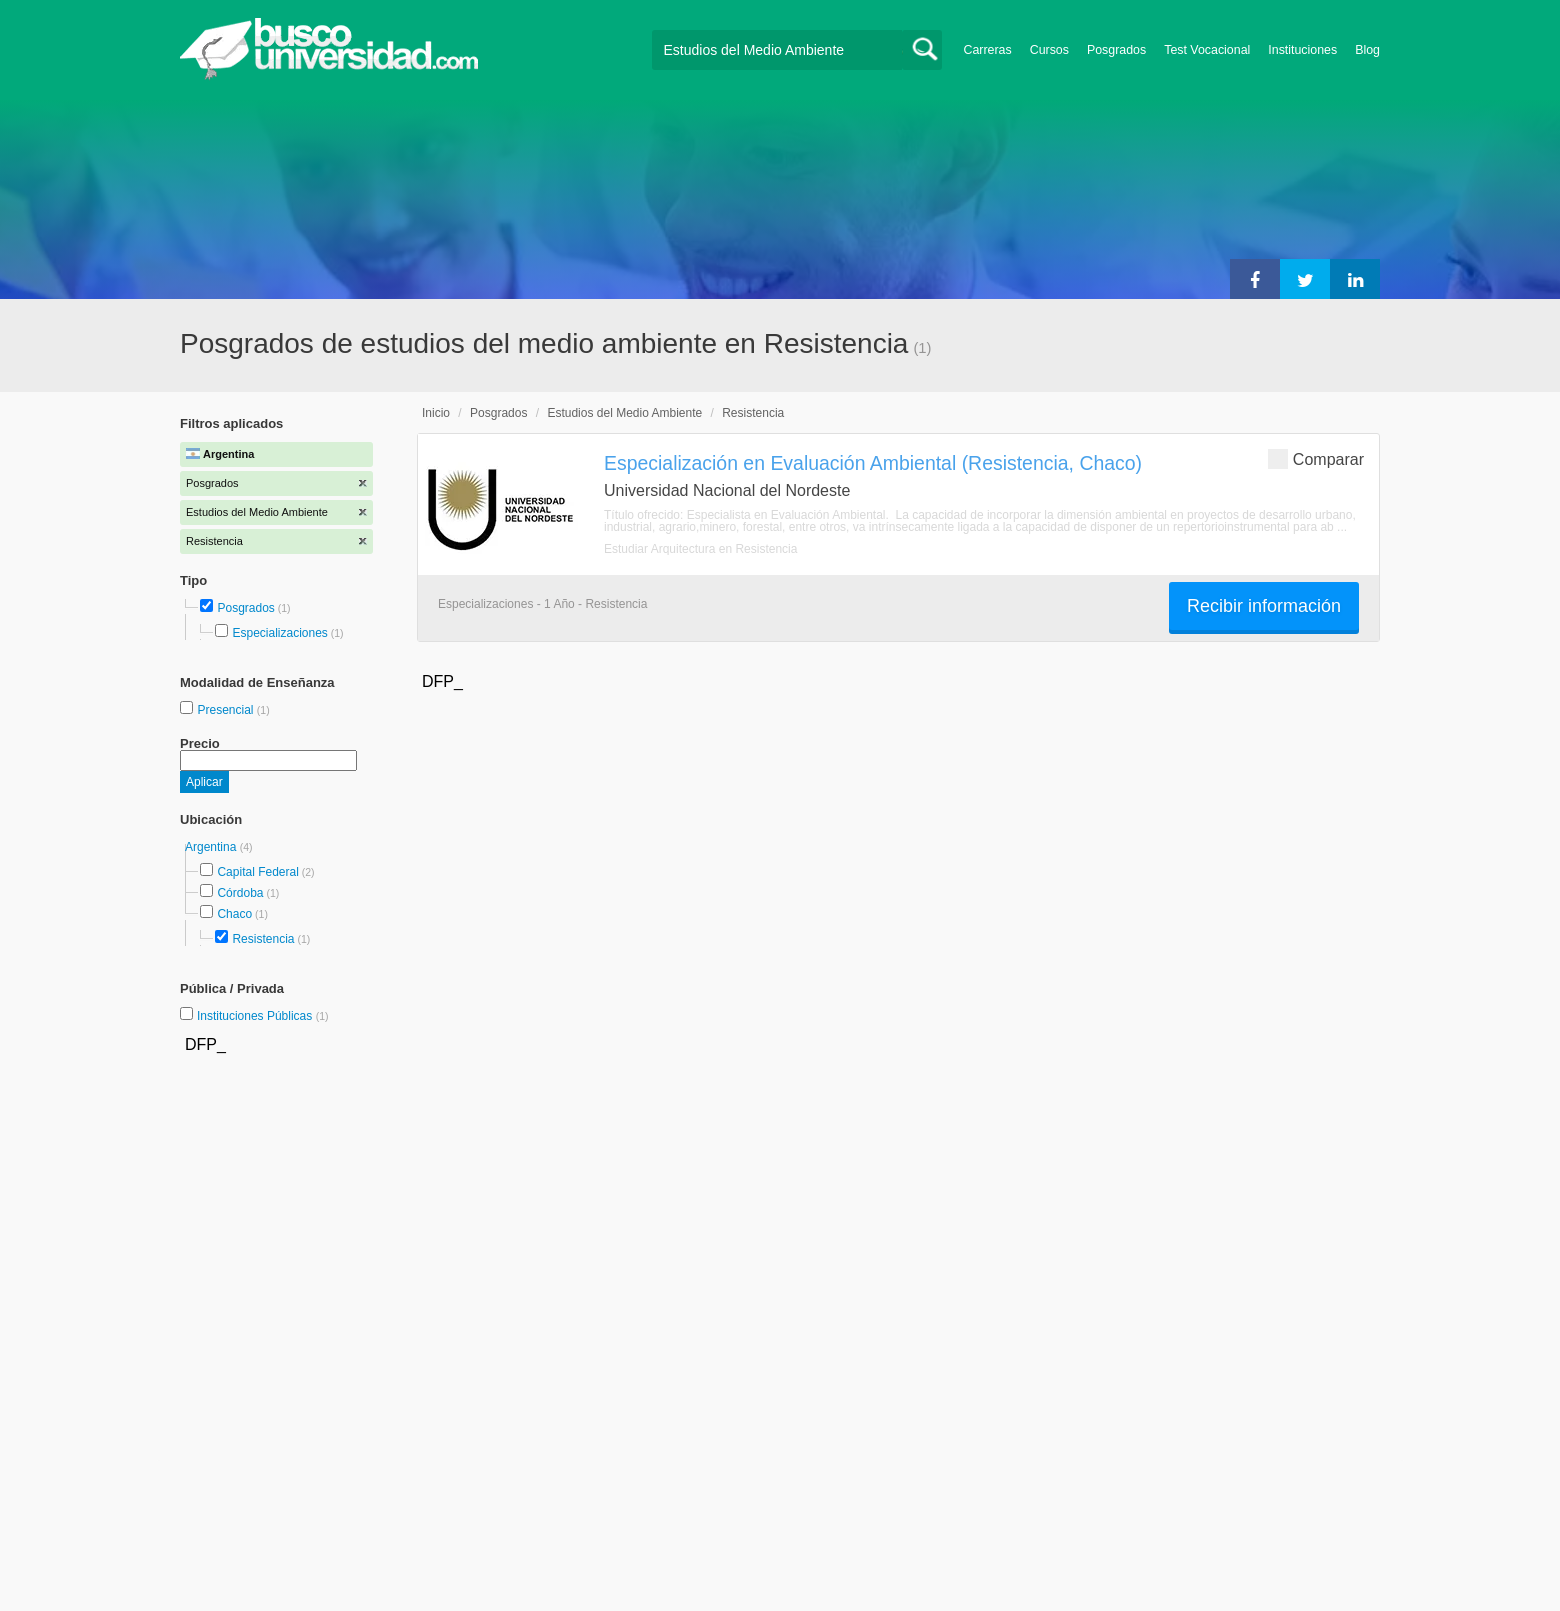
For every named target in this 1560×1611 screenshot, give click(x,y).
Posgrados (1116, 50)
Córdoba (240, 893)
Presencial (226, 710)
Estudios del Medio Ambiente (624, 413)
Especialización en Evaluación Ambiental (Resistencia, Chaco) (873, 463)
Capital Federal (257, 872)
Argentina (212, 847)
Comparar (1316, 458)
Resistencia (263, 939)
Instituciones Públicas (263, 1016)
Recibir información (1264, 606)
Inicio (436, 413)
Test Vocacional (1207, 50)
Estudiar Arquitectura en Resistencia (700, 549)
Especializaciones (279, 633)
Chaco (234, 914)
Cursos (1049, 50)
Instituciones (1302, 50)
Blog (1367, 50)
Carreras (988, 50)
